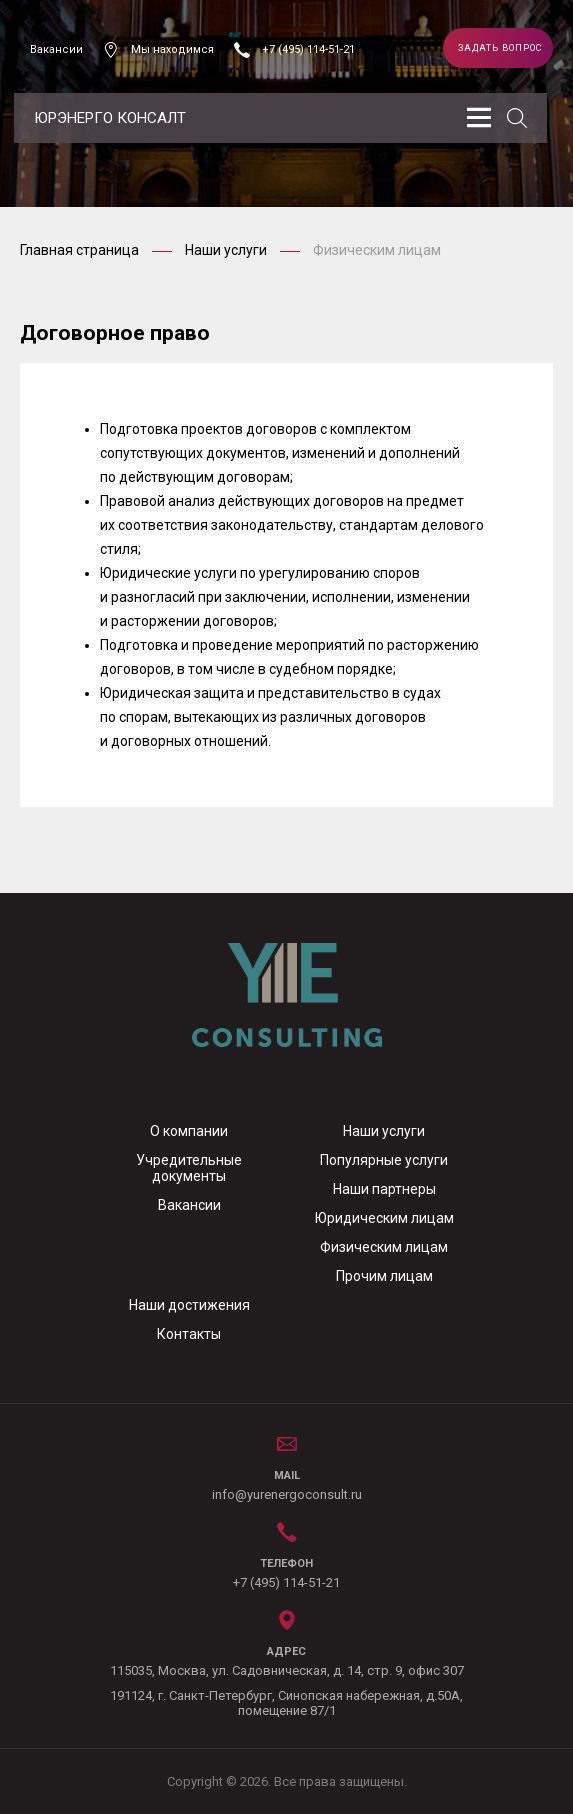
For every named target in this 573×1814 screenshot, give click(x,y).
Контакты (189, 1334)
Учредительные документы (189, 1168)
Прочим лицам (384, 1276)
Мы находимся (172, 49)
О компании (189, 1131)
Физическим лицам (384, 1247)
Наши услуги (227, 250)
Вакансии (56, 49)
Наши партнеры (384, 1189)
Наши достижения (189, 1305)
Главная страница (81, 250)
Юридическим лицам (384, 1218)
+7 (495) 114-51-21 (308, 49)
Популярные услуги (384, 1160)
